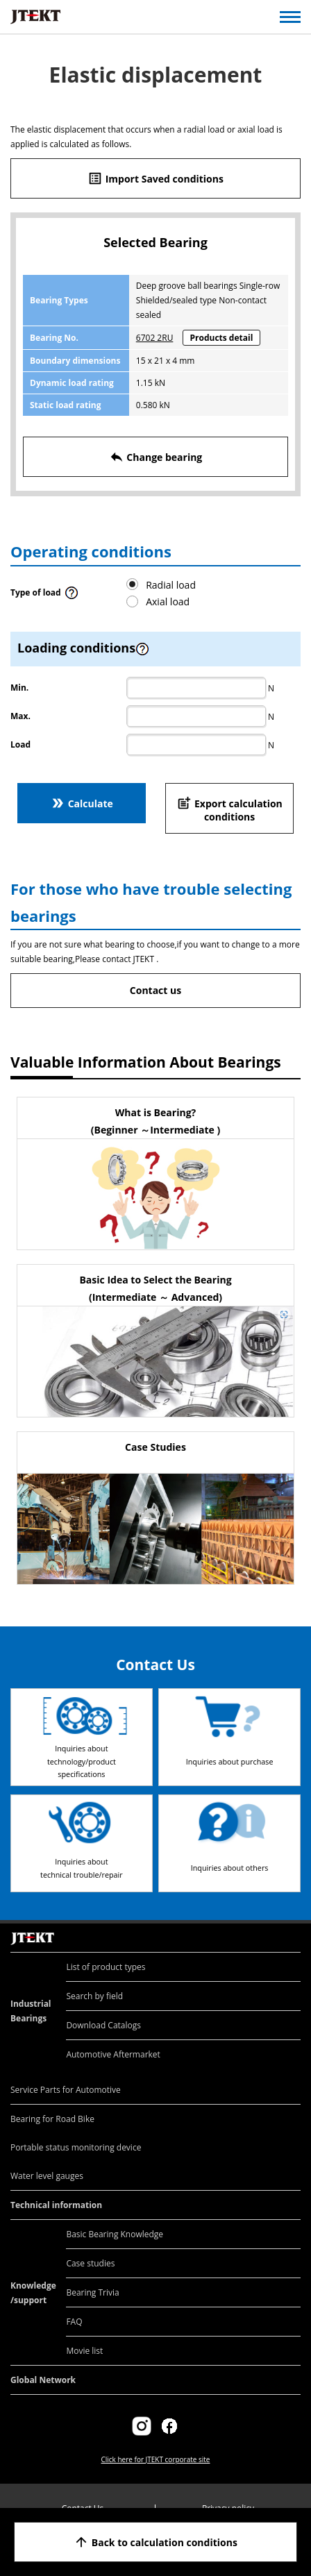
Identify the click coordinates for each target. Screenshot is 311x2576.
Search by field (94, 1996)
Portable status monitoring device (75, 2147)
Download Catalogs (103, 2025)
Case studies (90, 2263)
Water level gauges (46, 2176)
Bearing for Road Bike (52, 2119)
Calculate (81, 803)
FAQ (74, 2321)
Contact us (155, 990)
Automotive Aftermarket (113, 2054)
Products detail (221, 338)
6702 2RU (155, 338)
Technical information (56, 2205)
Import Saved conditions (155, 178)
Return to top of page (285, 1923)
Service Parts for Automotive (65, 2090)
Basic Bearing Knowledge (114, 2234)
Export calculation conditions (229, 809)
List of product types (105, 1967)
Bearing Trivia (92, 2292)
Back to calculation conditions (155, 2542)
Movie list (84, 2351)
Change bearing (156, 456)
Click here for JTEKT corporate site (155, 2459)
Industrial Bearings (30, 2011)
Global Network (43, 2380)
